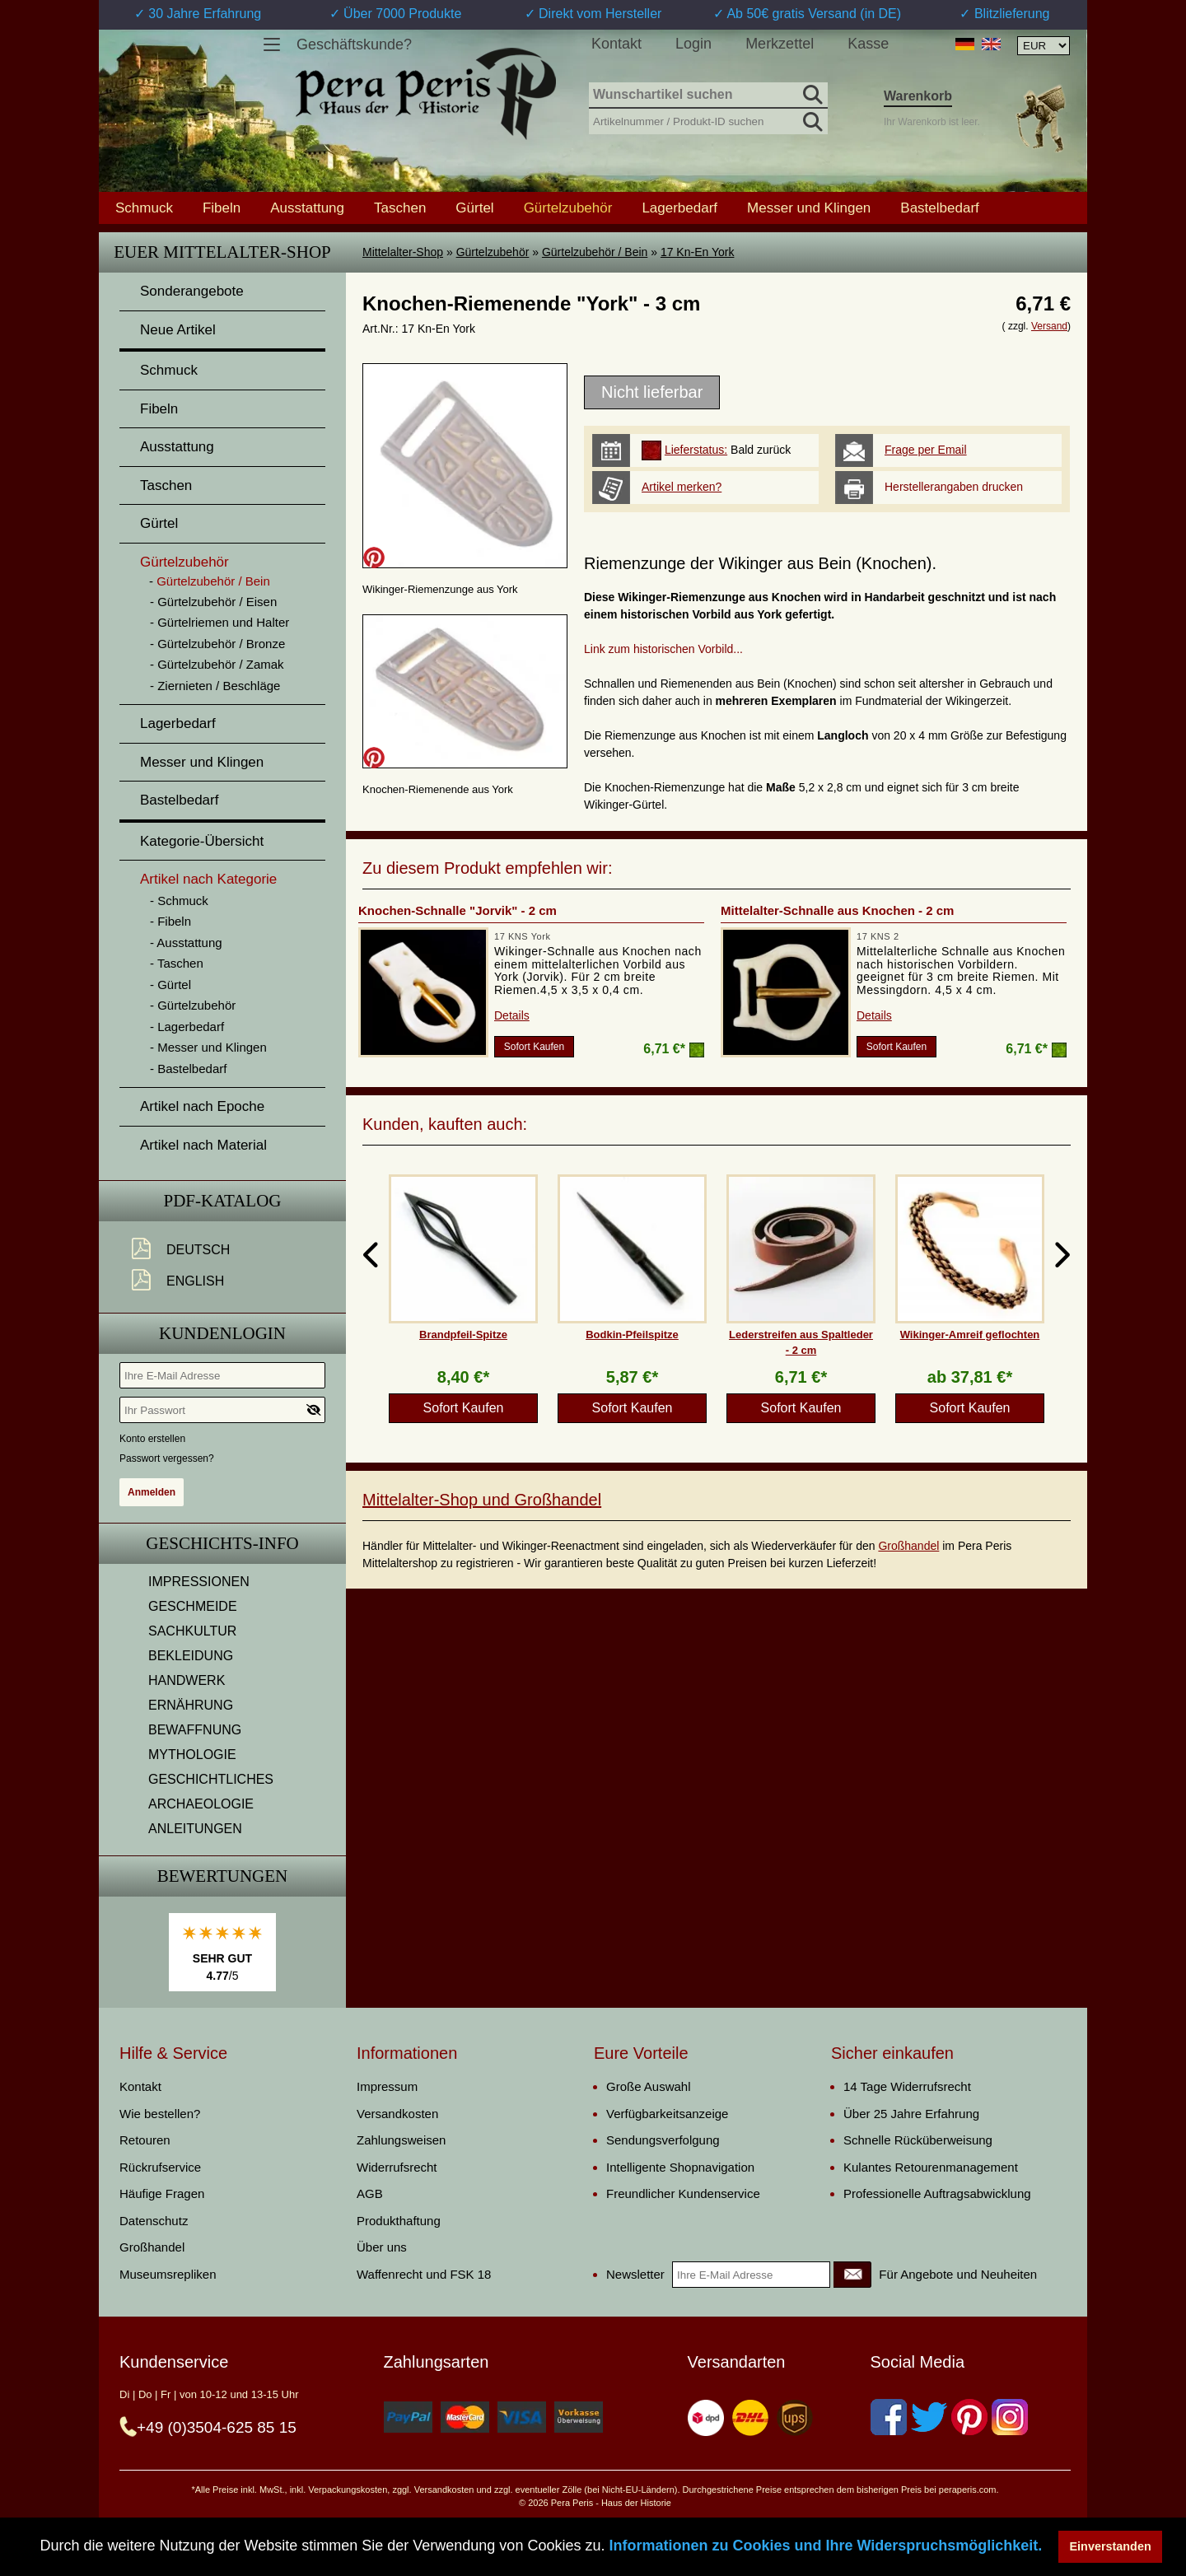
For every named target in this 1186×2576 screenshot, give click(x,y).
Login (693, 43)
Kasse (868, 43)
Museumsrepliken (168, 2274)
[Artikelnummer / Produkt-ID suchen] (708, 120)
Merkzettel (779, 43)
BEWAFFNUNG (194, 1730)
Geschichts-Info (222, 1543)
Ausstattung (307, 207)
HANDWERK (186, 1680)
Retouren (144, 2140)
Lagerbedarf (679, 207)
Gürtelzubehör (493, 252)
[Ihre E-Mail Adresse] (222, 1375)
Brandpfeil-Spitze (463, 1334)
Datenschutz (153, 2221)
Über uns (382, 2247)
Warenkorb (918, 96)
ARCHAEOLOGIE (201, 1804)
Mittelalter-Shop (402, 252)
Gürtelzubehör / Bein (594, 252)
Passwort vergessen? (166, 1458)
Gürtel (474, 207)
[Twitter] (929, 2417)
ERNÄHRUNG (190, 1705)
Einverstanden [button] (1110, 2546)
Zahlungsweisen (401, 2140)
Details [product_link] (512, 1015)
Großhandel (908, 1545)
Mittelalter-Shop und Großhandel (481, 1500)
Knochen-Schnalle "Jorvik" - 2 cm (457, 910)
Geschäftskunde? (354, 44)
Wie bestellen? (159, 2114)
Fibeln (221, 207)
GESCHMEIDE (192, 1606)
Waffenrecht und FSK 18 (424, 2274)
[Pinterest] (969, 2417)
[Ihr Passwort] (222, 1410)
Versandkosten (397, 2114)
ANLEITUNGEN (195, 1829)
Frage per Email (926, 449)
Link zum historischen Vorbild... (663, 649)
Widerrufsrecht (397, 2167)
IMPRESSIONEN (199, 1582)
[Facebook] (889, 2417)
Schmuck (144, 207)
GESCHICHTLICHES (210, 1779)
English (195, 1281)
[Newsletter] (852, 2274)
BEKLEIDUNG (190, 1656)
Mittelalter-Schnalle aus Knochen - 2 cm (837, 910)
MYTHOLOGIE (192, 1755)
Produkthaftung (399, 2221)
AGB (370, 2193)
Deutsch (198, 1250)
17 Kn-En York (698, 252)
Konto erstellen (152, 1438)
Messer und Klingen (809, 207)
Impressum (387, 2086)
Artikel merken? (681, 486)
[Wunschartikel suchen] (708, 95)
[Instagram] (1010, 2417)
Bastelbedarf (939, 207)
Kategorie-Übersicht (202, 841)
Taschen (400, 207)
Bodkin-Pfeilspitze (632, 1334)
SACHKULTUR (192, 1631)
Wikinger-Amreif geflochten (970, 1334)
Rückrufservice (160, 2167)
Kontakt (616, 43)
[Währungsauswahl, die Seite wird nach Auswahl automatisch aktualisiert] (1043, 45)
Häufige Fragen (161, 2193)
